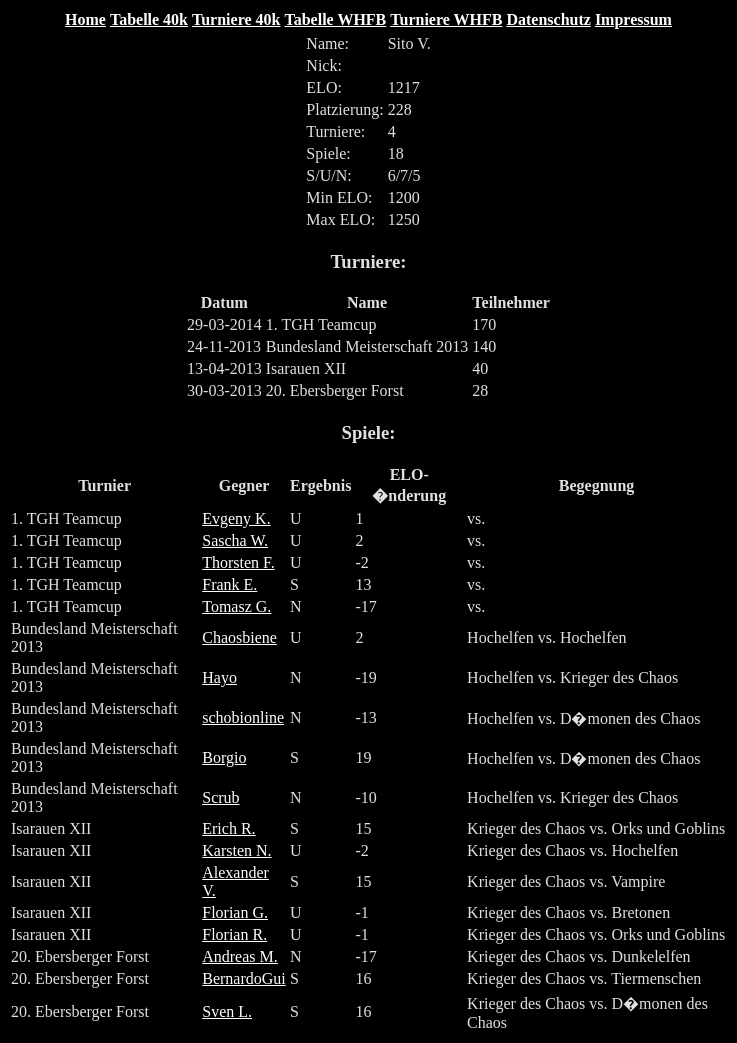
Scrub (220, 797)
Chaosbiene (239, 637)
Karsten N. (236, 850)
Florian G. (235, 912)
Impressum (633, 19)
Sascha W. (235, 540)
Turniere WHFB (446, 19)
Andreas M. (240, 956)
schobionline (243, 717)
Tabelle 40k (149, 19)
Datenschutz (548, 19)
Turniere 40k (236, 19)
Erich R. (228, 828)
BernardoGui (244, 978)
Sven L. (227, 1011)
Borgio (224, 757)
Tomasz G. (236, 606)
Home (85, 19)
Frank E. (229, 584)
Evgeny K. (236, 518)
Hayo (219, 677)
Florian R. (234, 934)
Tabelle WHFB (335, 19)
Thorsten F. (238, 562)
